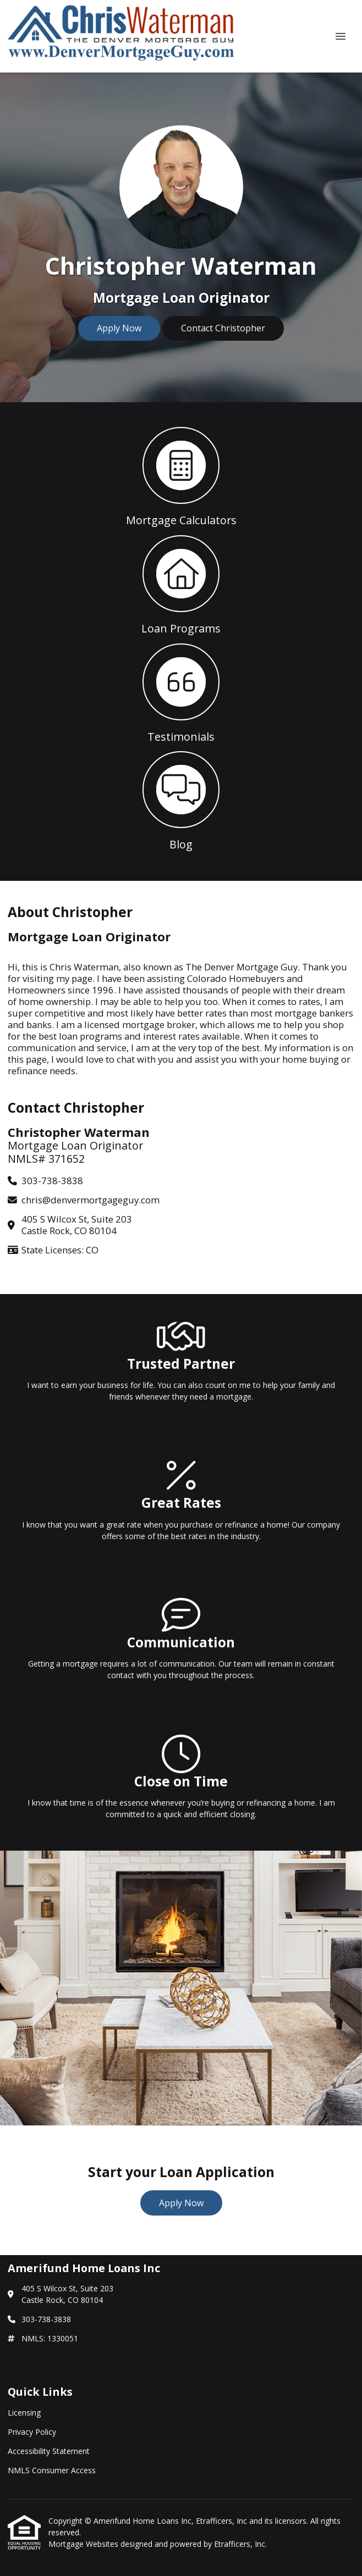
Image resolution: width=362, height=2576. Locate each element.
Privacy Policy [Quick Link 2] (32, 2432)
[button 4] (181, 800)
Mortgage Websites (84, 2544)
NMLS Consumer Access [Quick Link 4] (52, 2470)
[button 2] (181, 584)
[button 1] (181, 475)
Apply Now (119, 328)
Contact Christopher (223, 328)
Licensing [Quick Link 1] (24, 2412)
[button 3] (181, 692)
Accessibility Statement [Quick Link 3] (49, 2451)
